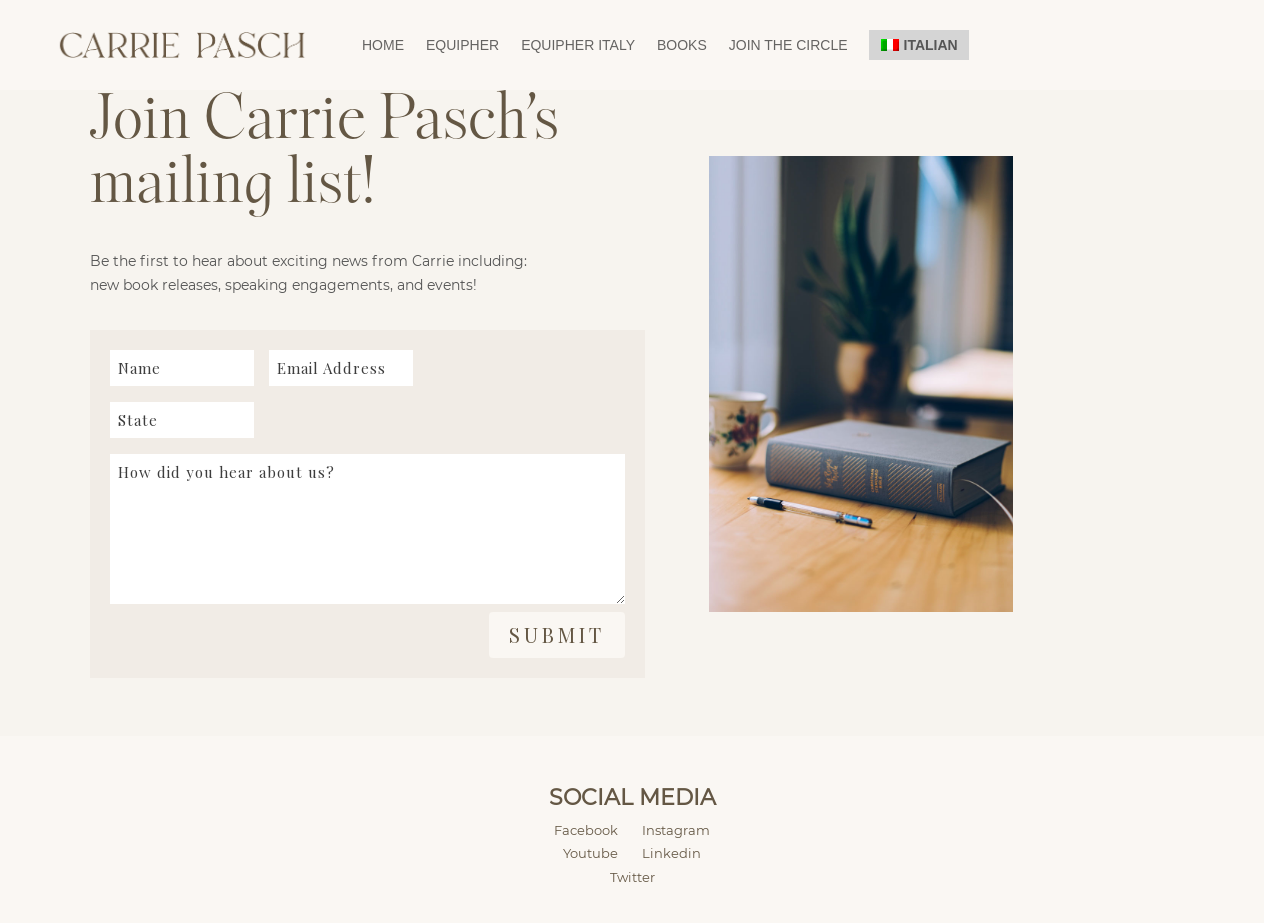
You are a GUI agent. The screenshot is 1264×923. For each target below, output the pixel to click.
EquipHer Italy (578, 45)
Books (682, 45)
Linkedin (671, 853)
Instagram (676, 830)
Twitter (632, 877)
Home (383, 45)
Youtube (590, 853)
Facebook (598, 830)
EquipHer (462, 45)
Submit (557, 634)
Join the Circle (788, 45)
